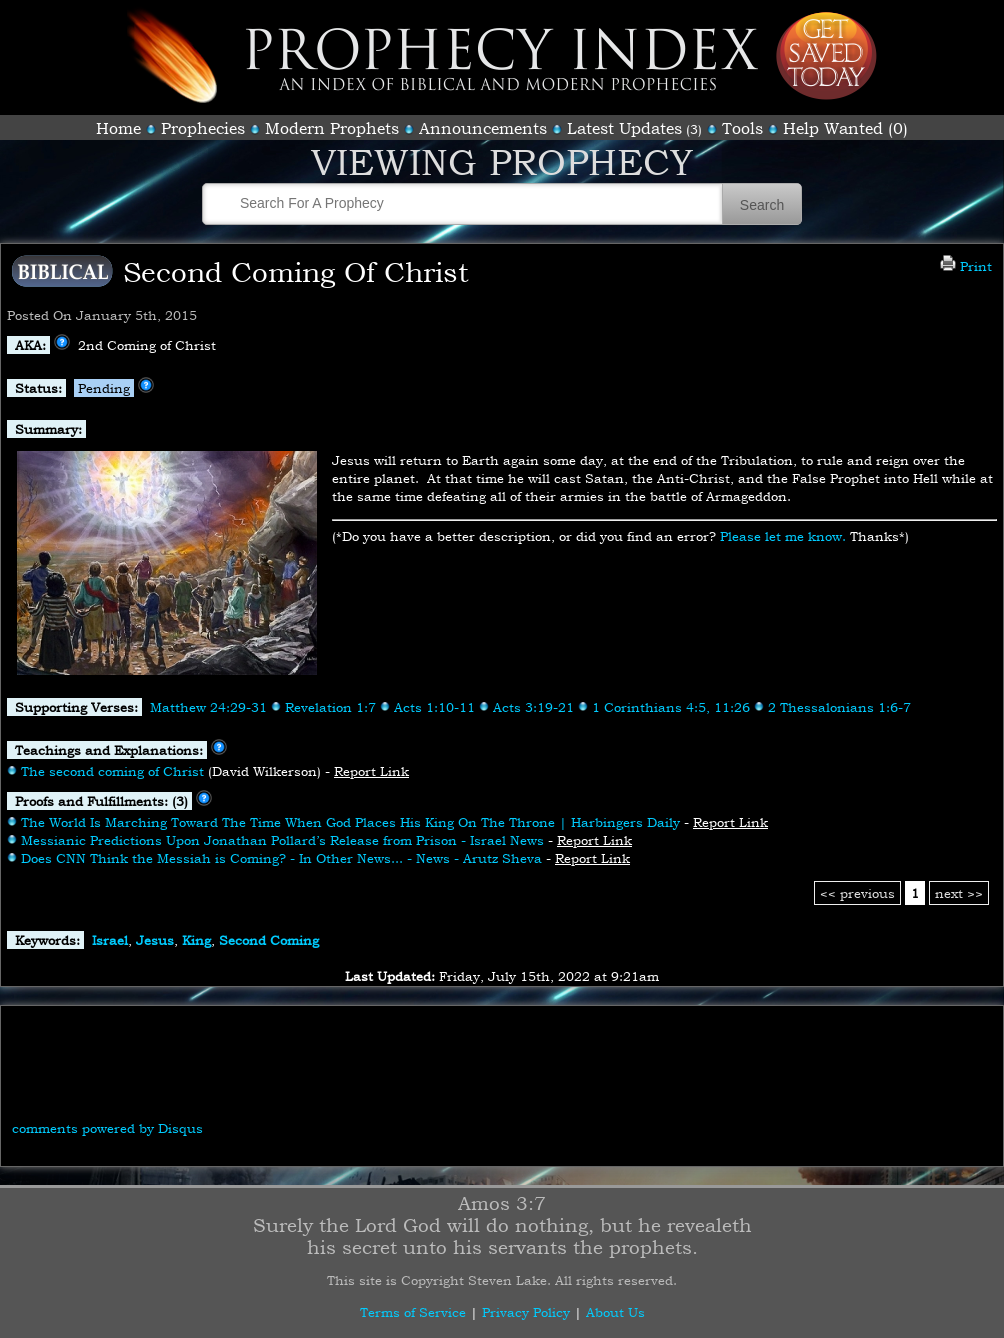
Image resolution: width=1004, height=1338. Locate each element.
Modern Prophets (332, 128)
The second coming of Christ (112, 771)
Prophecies (203, 128)
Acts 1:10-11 (434, 707)
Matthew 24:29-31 (208, 707)
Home (118, 128)
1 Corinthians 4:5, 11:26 (671, 707)
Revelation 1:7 (330, 707)
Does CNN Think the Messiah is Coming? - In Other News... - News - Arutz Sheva (281, 858)
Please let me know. (783, 536)
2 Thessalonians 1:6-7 (839, 707)
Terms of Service (413, 1312)
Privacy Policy (526, 1312)
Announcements (483, 128)
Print (966, 266)
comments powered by (107, 1128)
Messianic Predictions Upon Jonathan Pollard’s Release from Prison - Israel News (282, 840)
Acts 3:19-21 (533, 707)
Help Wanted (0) (845, 128)
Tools (742, 128)
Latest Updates (624, 128)
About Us (615, 1312)
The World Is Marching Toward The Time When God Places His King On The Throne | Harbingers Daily (350, 822)
